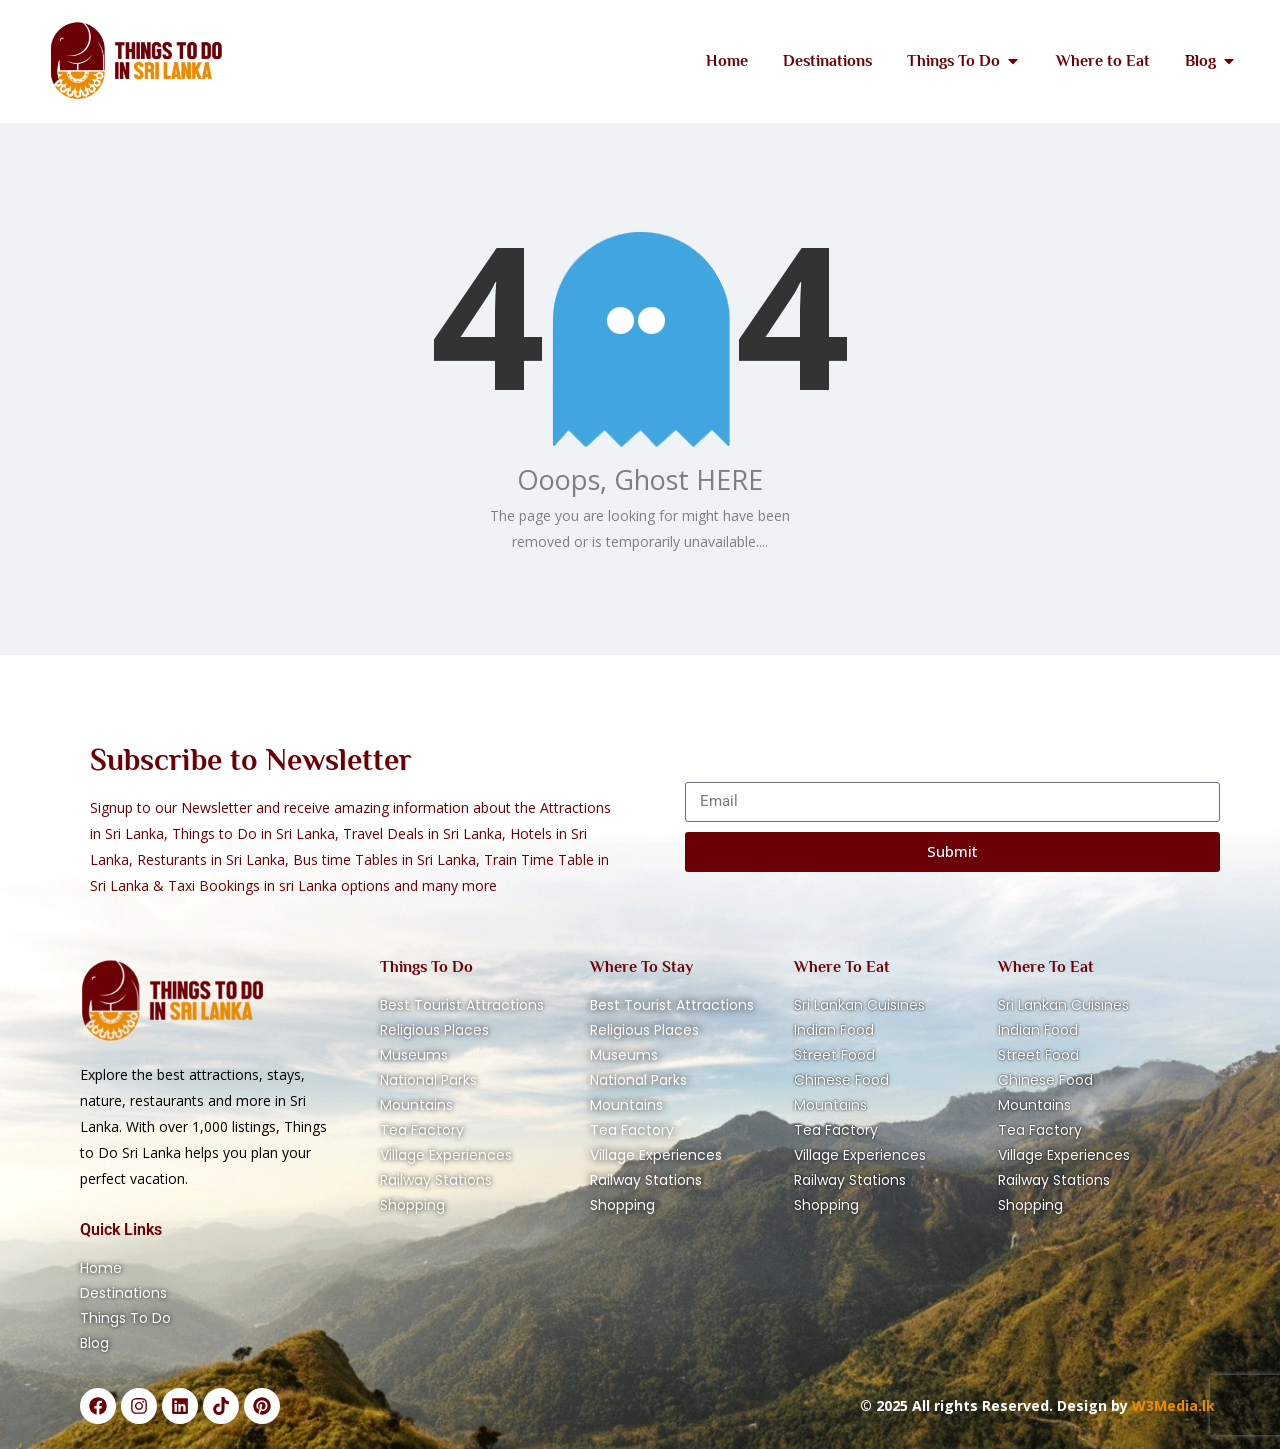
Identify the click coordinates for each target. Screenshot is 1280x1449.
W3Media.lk (1171, 1405)
